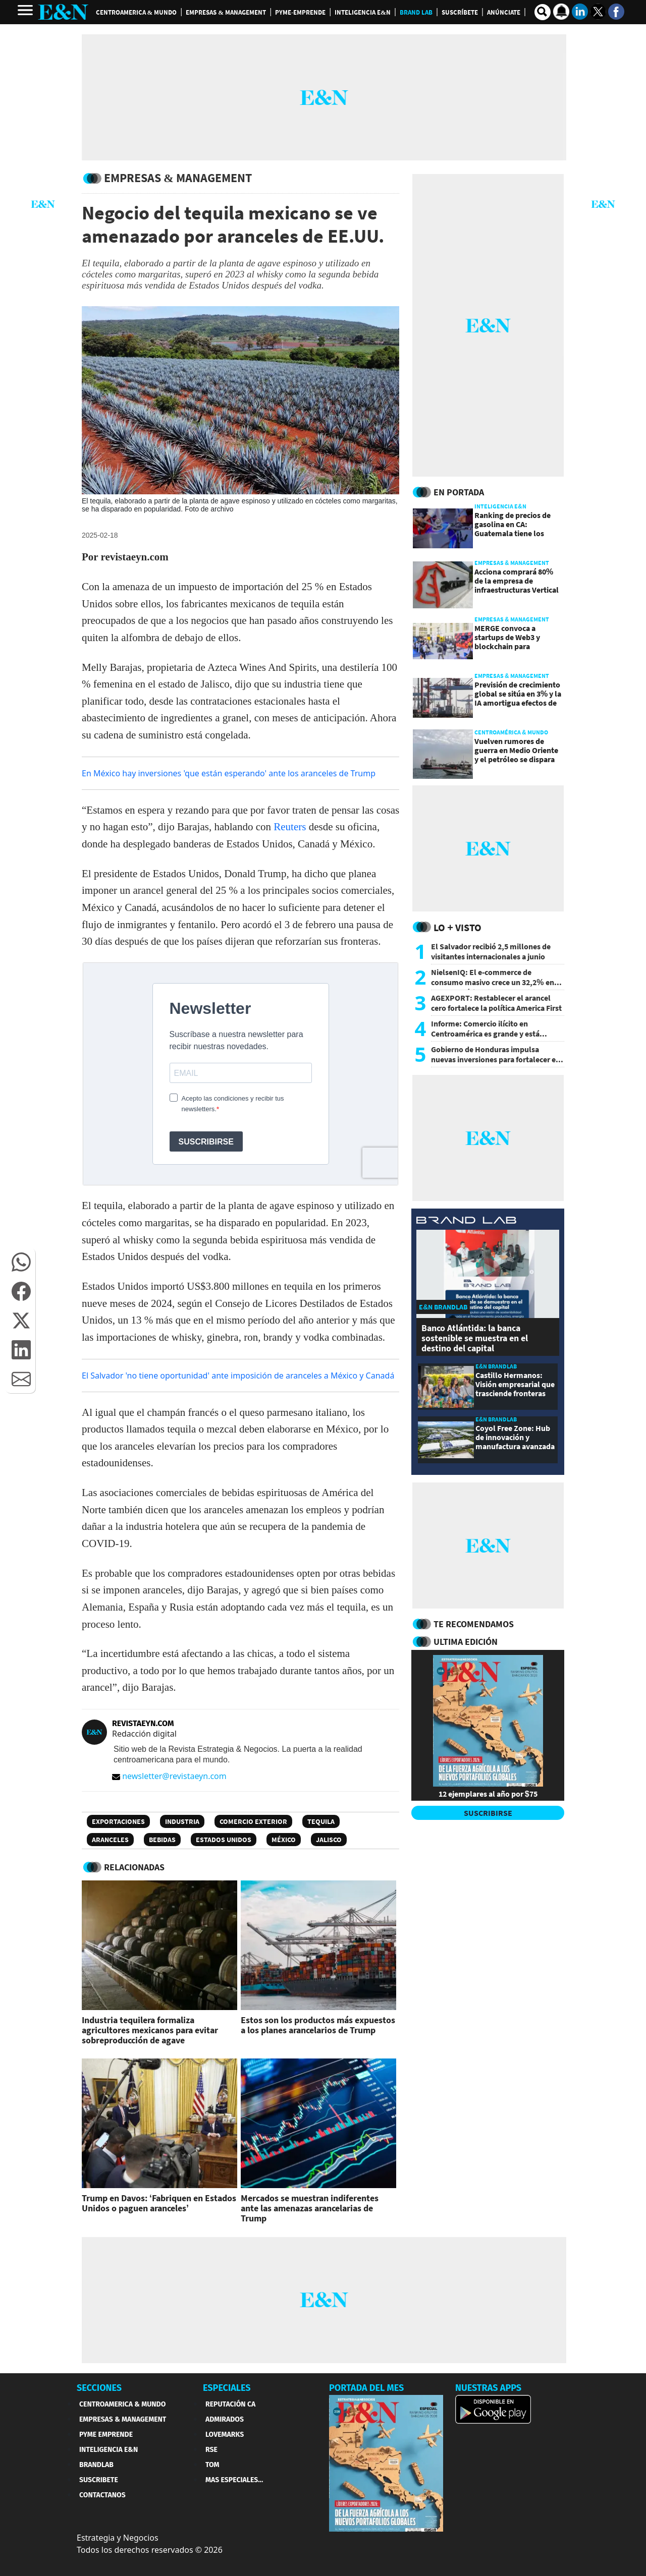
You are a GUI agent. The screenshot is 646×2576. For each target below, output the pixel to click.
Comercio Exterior (253, 1821)
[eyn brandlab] (466, 1221)
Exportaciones (118, 1821)
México (284, 1839)
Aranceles (110, 1839)
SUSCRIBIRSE (488, 1813)
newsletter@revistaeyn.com (169, 1776)
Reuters (290, 827)
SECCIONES (99, 2387)
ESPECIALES (227, 2387)
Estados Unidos (223, 1839)
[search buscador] (542, 12)
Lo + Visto (457, 927)
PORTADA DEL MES (366, 2387)
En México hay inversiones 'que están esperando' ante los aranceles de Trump (228, 773)
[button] (21, 1262)
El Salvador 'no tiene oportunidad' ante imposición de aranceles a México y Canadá (238, 1375)
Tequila (321, 1821)
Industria (182, 1821)
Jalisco (329, 1839)
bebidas (162, 1839)
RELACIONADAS (134, 1867)
